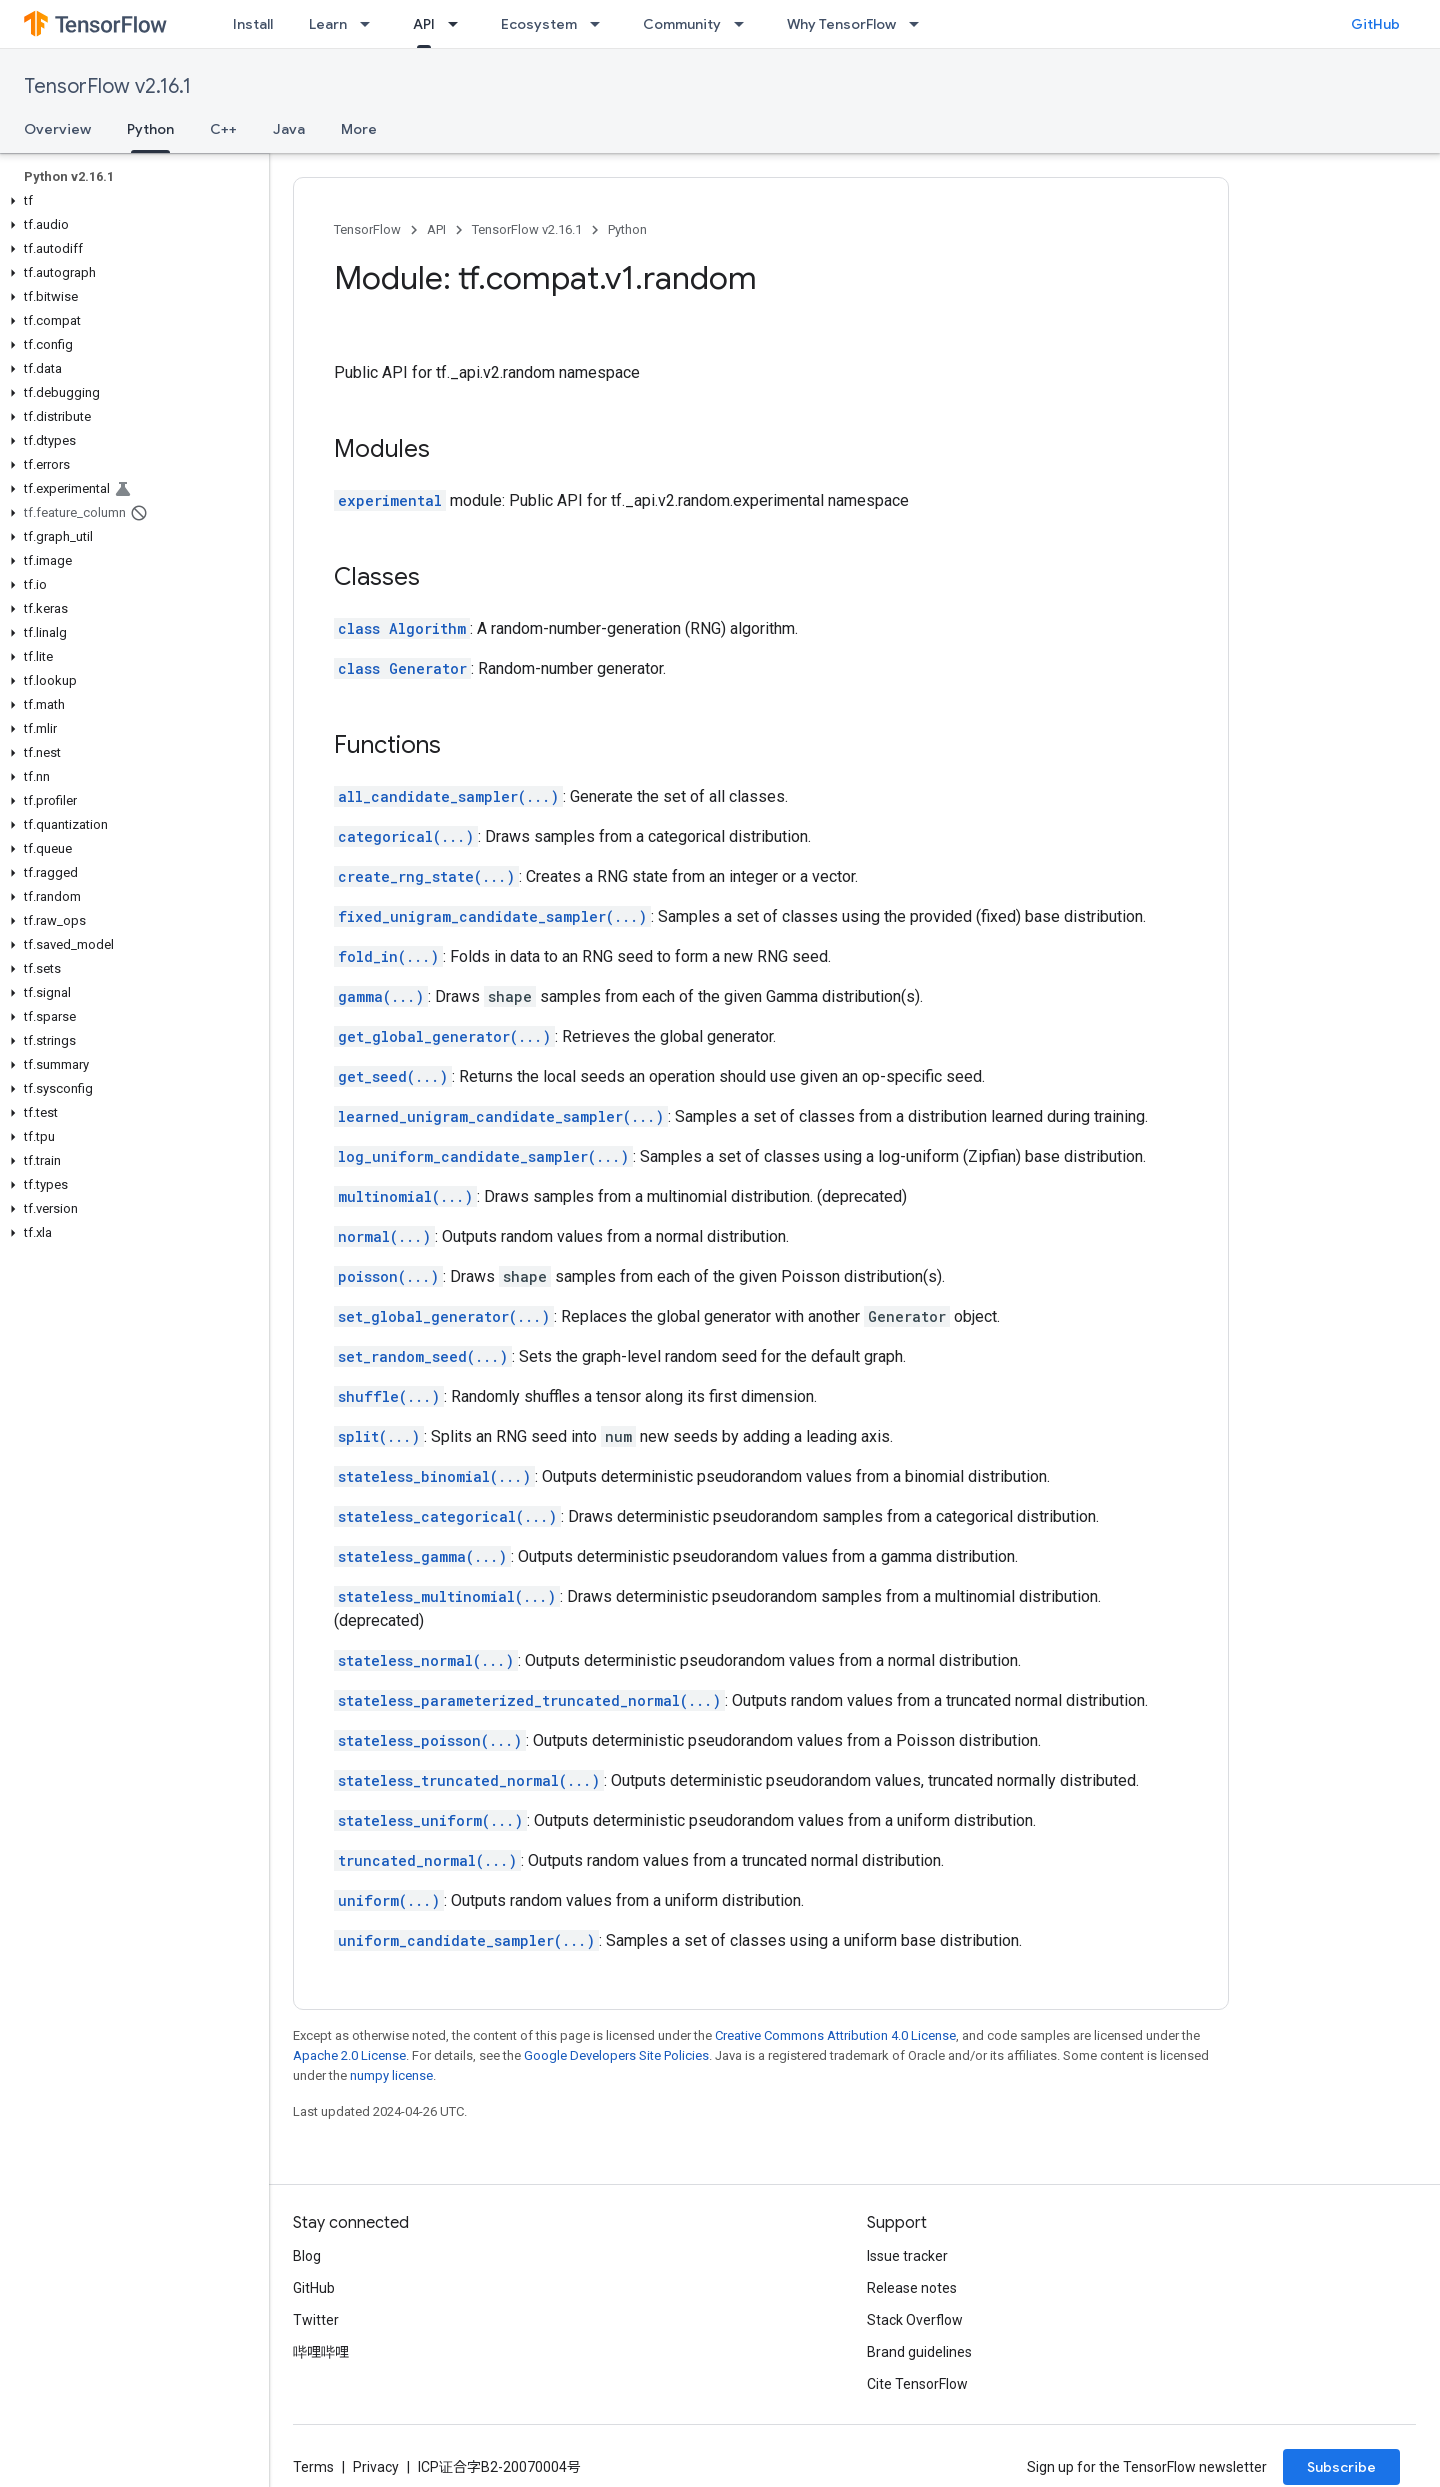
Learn (328, 24)
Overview (57, 129)
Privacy (376, 2467)
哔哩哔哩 (321, 2352)
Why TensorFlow (841, 24)
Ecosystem (539, 24)
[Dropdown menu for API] (459, 24)
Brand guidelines (919, 2352)
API (436, 229)
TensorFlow (367, 229)
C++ (223, 129)
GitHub (1375, 24)
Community (682, 24)
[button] (130, 201)
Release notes (912, 2288)
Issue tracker (907, 2256)
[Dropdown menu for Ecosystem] (601, 24)
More (359, 129)
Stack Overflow (915, 2320)
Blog (307, 2256)
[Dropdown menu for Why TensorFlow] (920, 24)
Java (289, 129)
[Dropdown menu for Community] (745, 24)
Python (627, 229)
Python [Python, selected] (150, 129)
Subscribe (1341, 2467)
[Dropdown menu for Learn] (371, 24)
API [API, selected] (424, 24)
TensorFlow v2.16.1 (107, 86)
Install (253, 24)
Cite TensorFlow (917, 2384)
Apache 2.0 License (349, 2055)
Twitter (316, 2320)
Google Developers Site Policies (616, 2055)
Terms (313, 2467)
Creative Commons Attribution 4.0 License (835, 2035)
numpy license (391, 2075)
